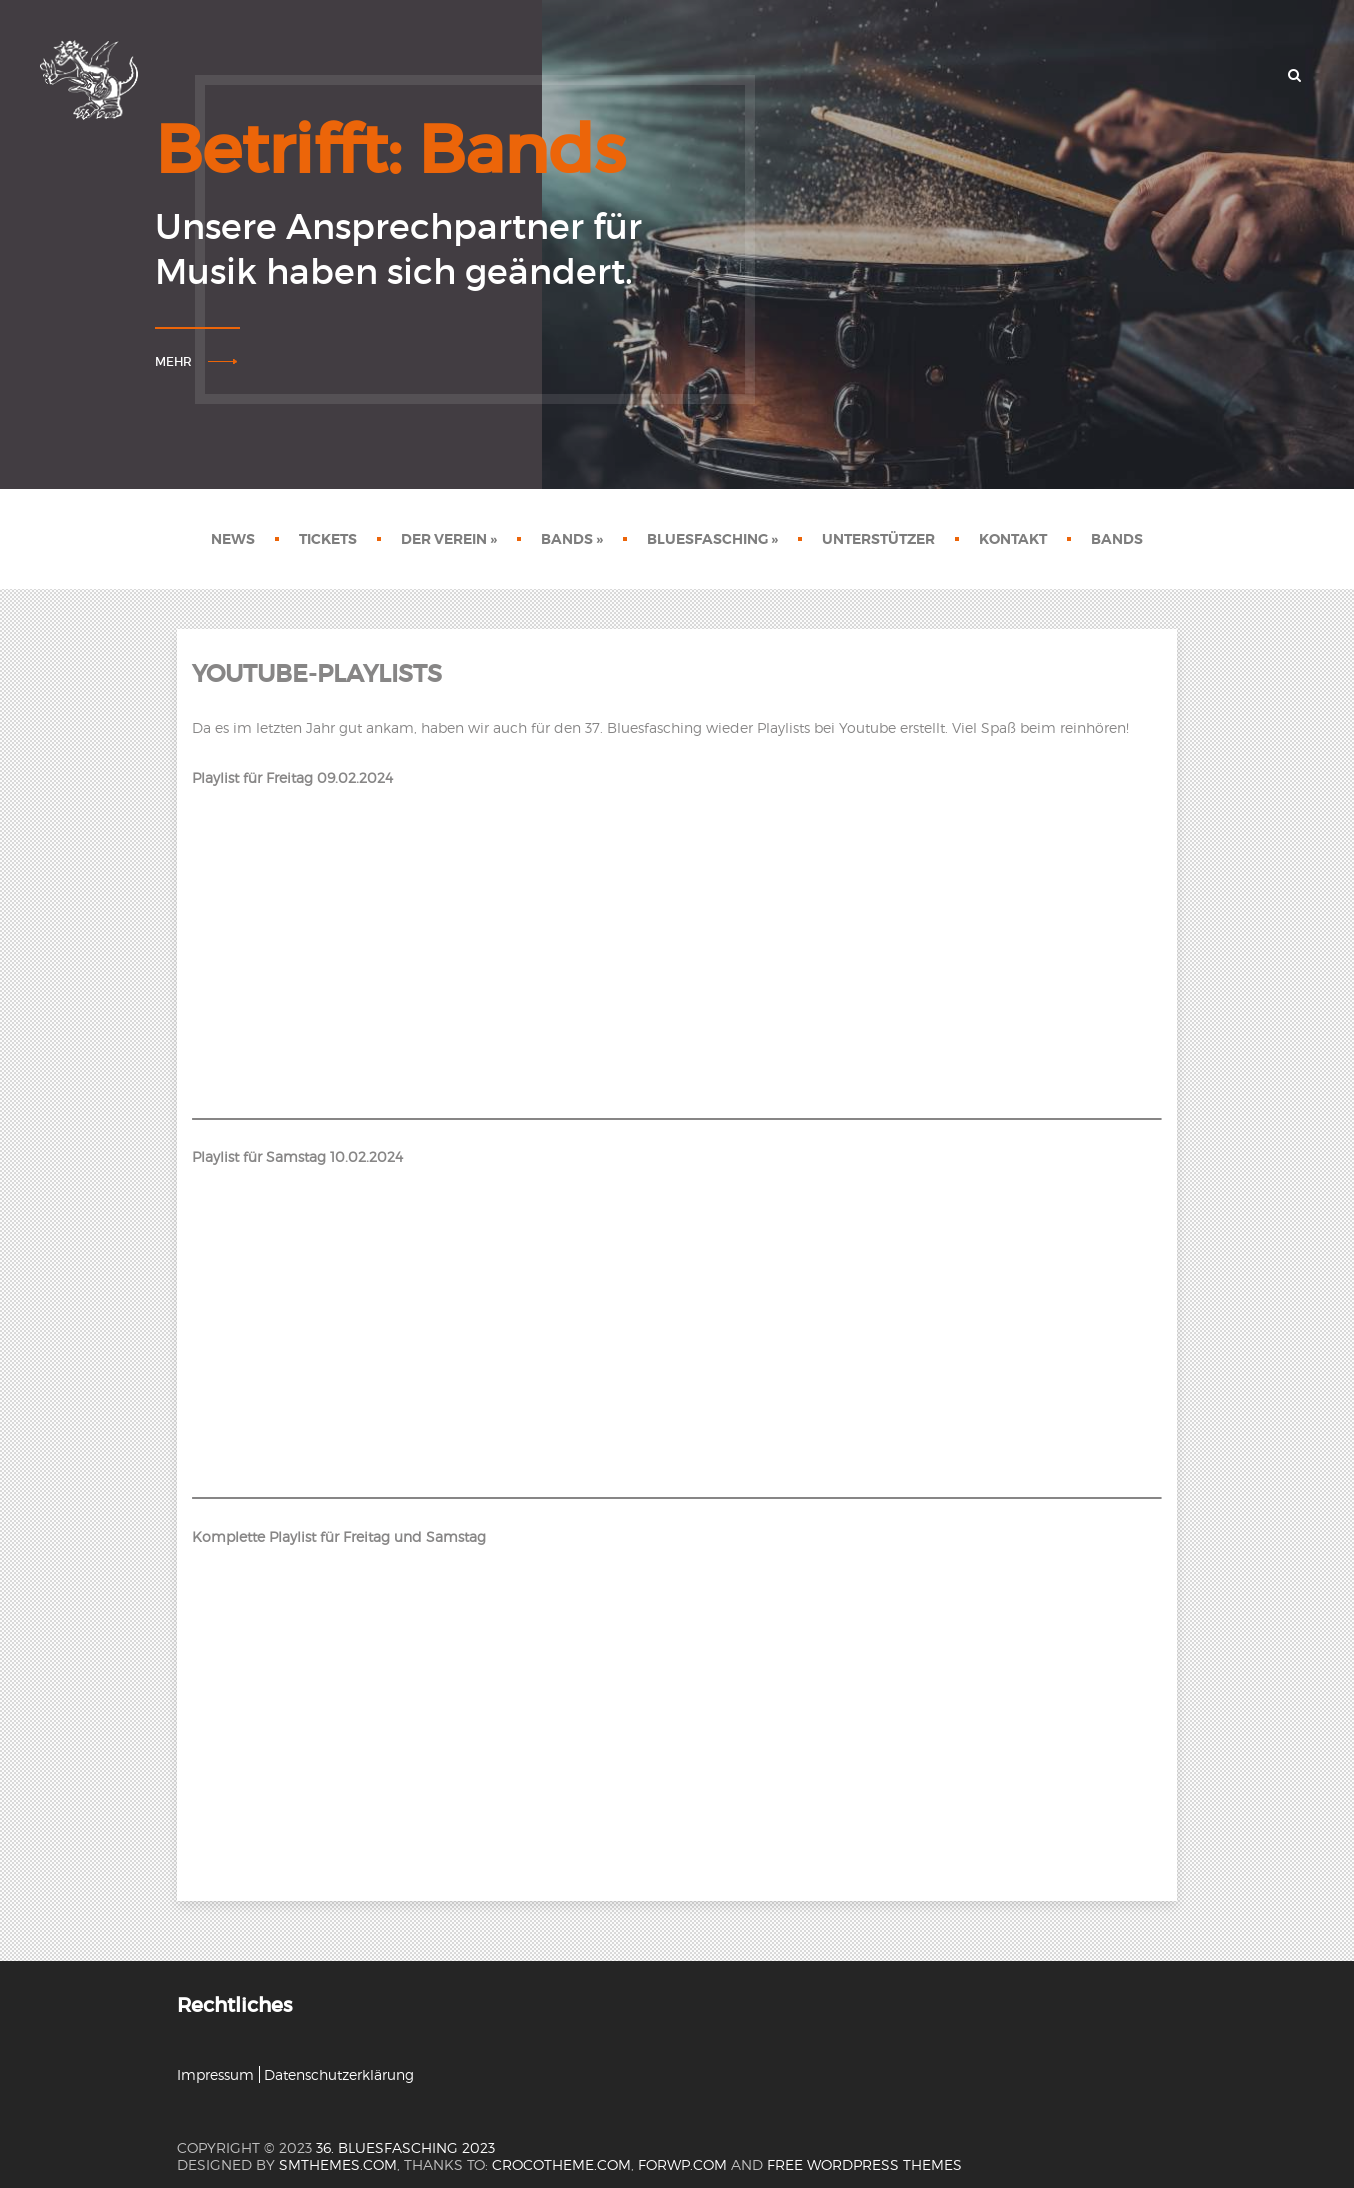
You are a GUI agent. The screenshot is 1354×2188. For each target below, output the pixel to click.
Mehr (173, 361)
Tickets (328, 539)
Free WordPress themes (864, 2164)
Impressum (215, 2074)
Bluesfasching (712, 539)
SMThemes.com (338, 2164)
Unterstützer (878, 539)
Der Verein (449, 539)
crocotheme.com (561, 2164)
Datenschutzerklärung (339, 2074)
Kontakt (1013, 539)
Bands (572, 539)
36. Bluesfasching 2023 (405, 2147)
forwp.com (682, 2164)
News (233, 539)
